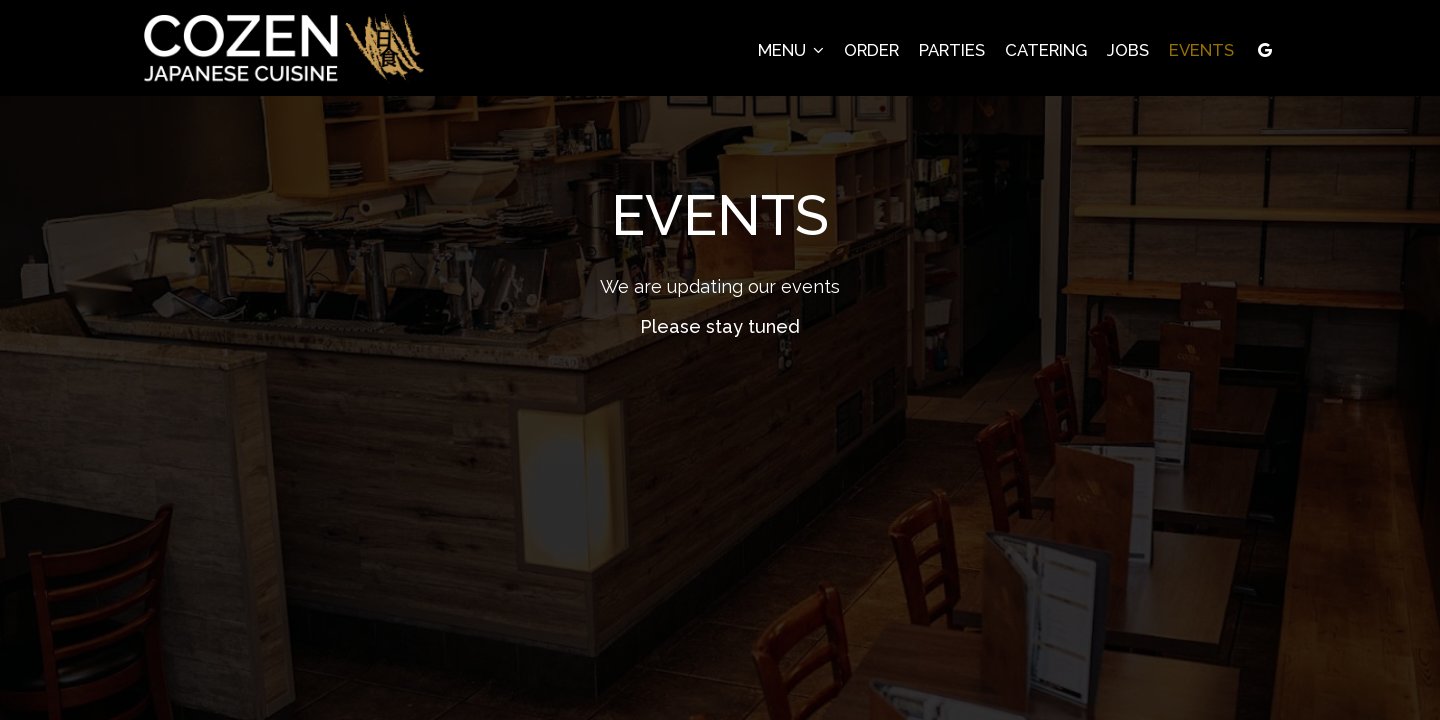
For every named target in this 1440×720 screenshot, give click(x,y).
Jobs (1128, 50)
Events (1201, 50)
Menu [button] (791, 50)
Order (871, 50)
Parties (952, 50)
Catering (1046, 50)
